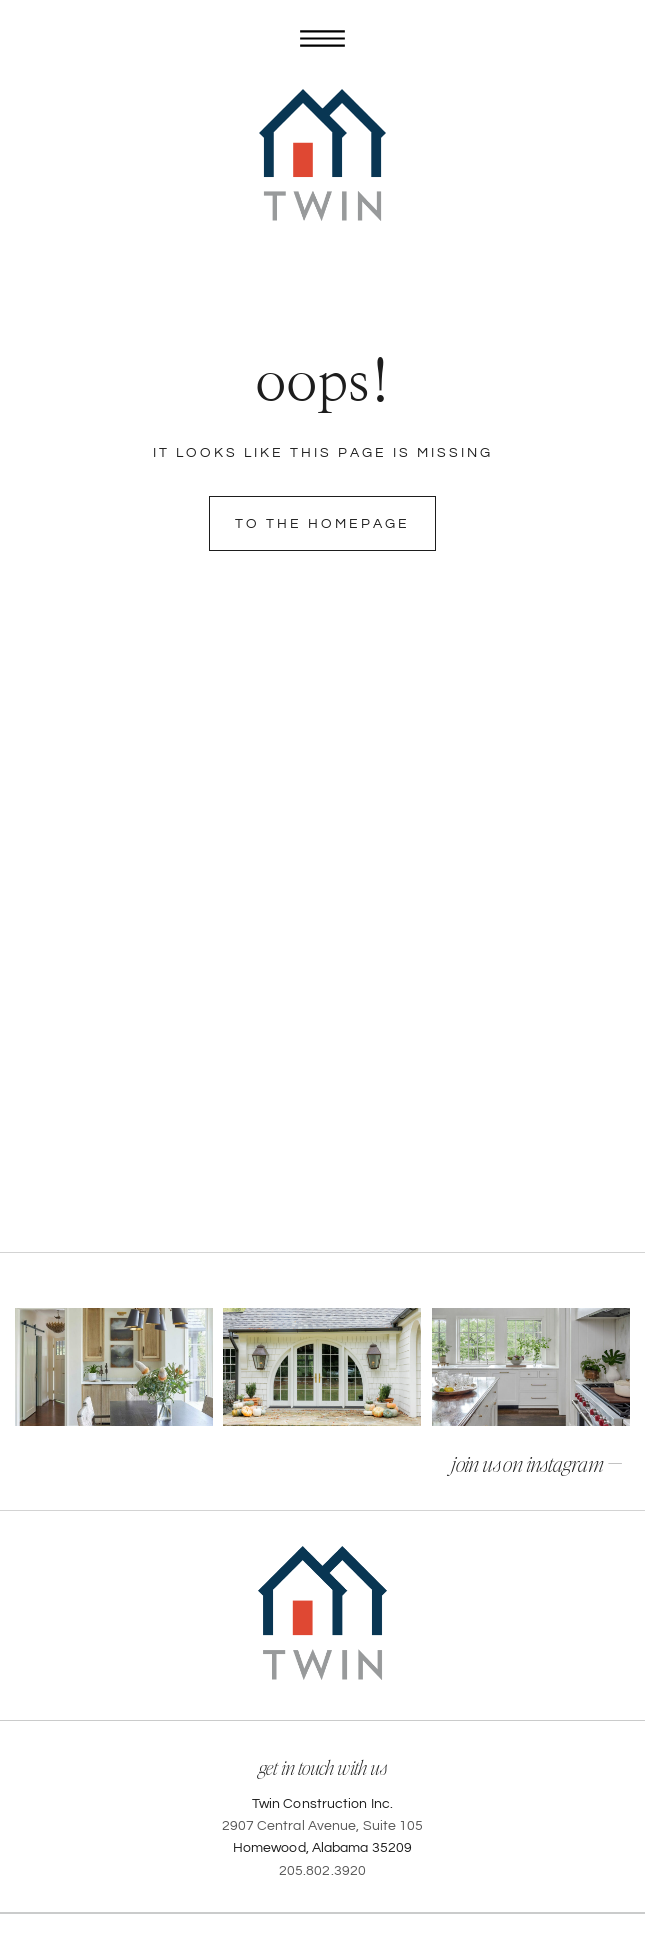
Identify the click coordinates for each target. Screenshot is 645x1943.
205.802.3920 (322, 1871)
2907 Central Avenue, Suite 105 (323, 1826)
